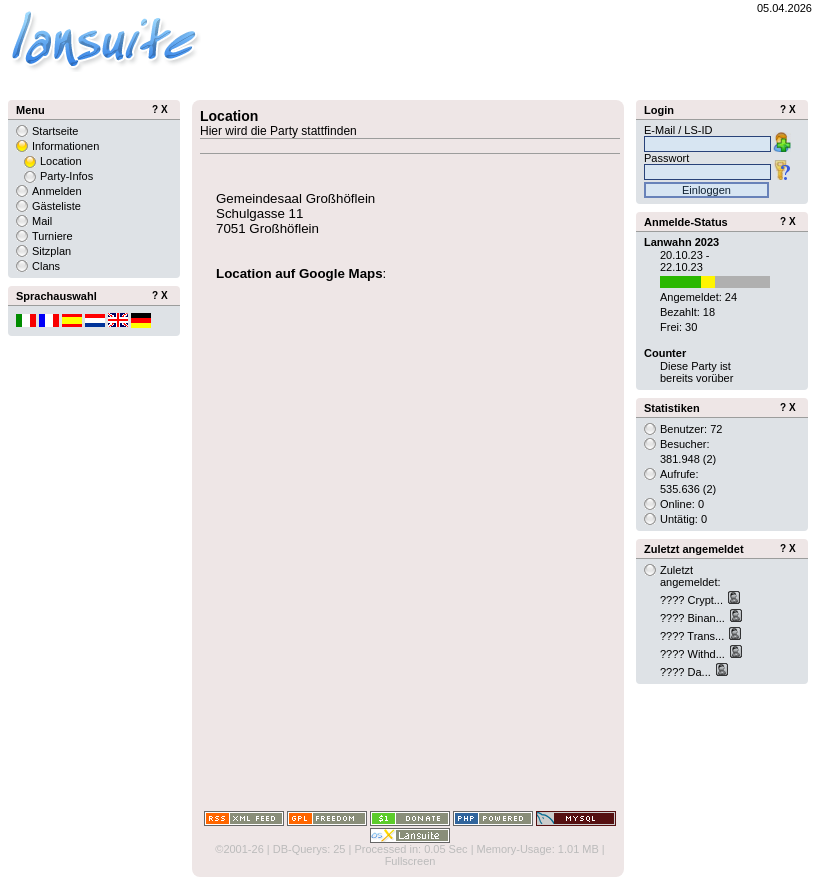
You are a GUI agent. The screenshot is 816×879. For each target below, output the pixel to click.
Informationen (65, 146)
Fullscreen (410, 861)
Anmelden (57, 191)
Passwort (666, 158)
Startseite (55, 131)
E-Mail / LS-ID (678, 130)
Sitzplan (51, 251)
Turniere (52, 236)
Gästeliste (56, 206)
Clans (46, 266)
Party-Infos (66, 176)
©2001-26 (239, 849)
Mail (42, 221)
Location (61, 161)
